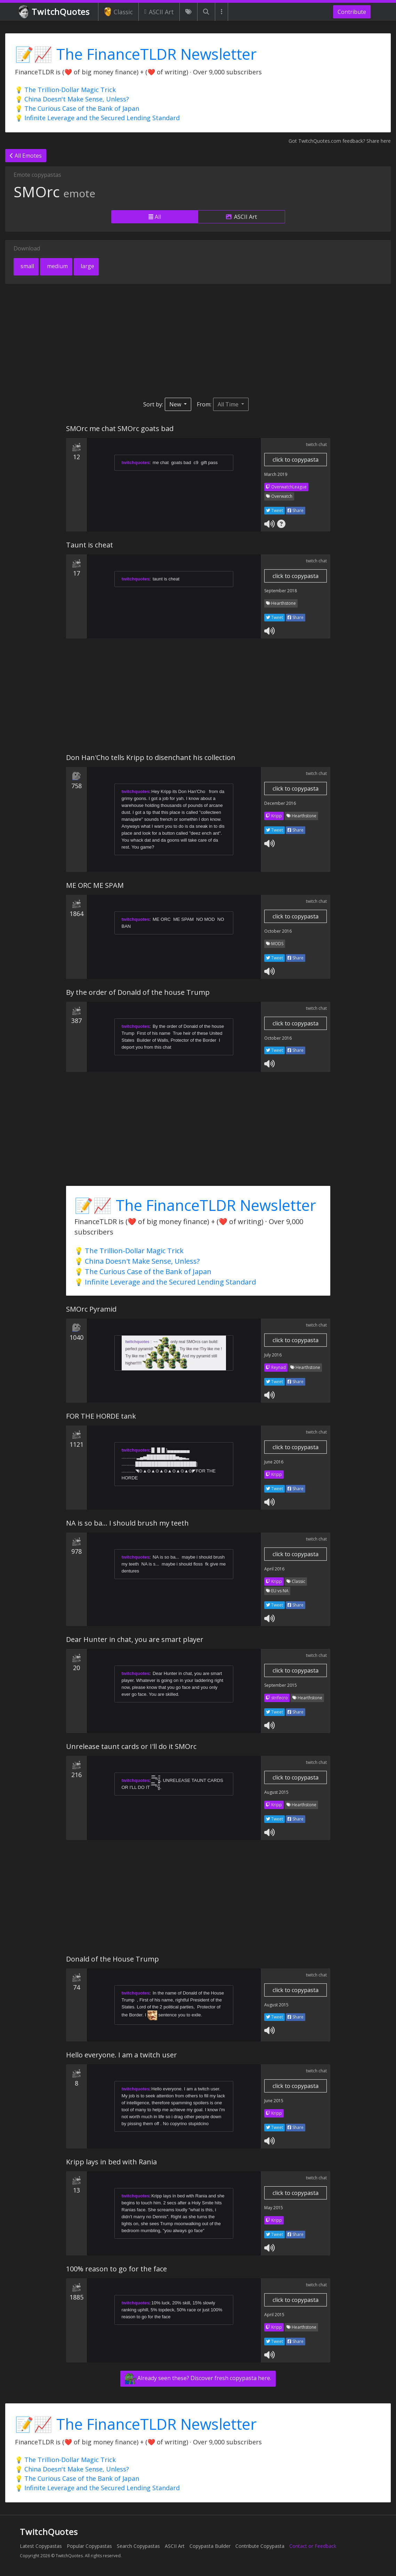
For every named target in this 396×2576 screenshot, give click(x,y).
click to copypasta (295, 459)
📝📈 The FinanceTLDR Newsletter (136, 54)
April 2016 (274, 1569)
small (26, 266)
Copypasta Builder (210, 2546)
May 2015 (273, 2208)
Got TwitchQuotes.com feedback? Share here (340, 141)
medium (57, 266)
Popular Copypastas (89, 2546)
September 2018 (280, 591)
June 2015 (273, 2101)
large (86, 266)
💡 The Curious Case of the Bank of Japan (77, 108)
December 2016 (280, 803)
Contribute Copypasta (259, 2546)
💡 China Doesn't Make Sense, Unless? (72, 99)
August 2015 (276, 1792)
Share (296, 510)
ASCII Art (159, 12)
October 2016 (278, 931)
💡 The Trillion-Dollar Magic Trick (65, 89)
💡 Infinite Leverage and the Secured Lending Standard (97, 118)
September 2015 (280, 1685)
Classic (118, 12)
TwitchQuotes (55, 12)
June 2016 (273, 1462)
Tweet (274, 510)
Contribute (352, 12)
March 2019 (275, 474)
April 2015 (274, 2315)
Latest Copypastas (41, 2546)
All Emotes (26, 155)
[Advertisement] (198, 340)
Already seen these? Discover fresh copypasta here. (198, 2378)
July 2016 (273, 1355)
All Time (229, 404)
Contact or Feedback (312, 2546)
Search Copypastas (138, 2546)
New (176, 404)
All (154, 217)
